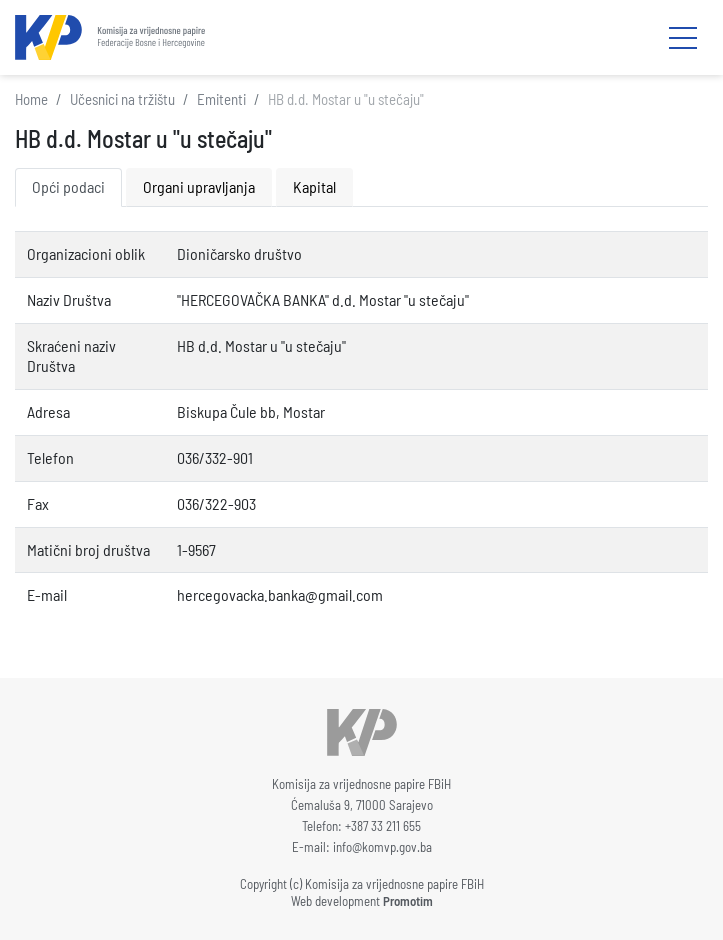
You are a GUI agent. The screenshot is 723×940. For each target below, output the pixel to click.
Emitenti (221, 99)
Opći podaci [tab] (68, 186)
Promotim (408, 901)
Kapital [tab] (314, 186)
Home (31, 99)
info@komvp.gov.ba (382, 847)
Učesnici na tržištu (122, 99)
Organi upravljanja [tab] (199, 186)
